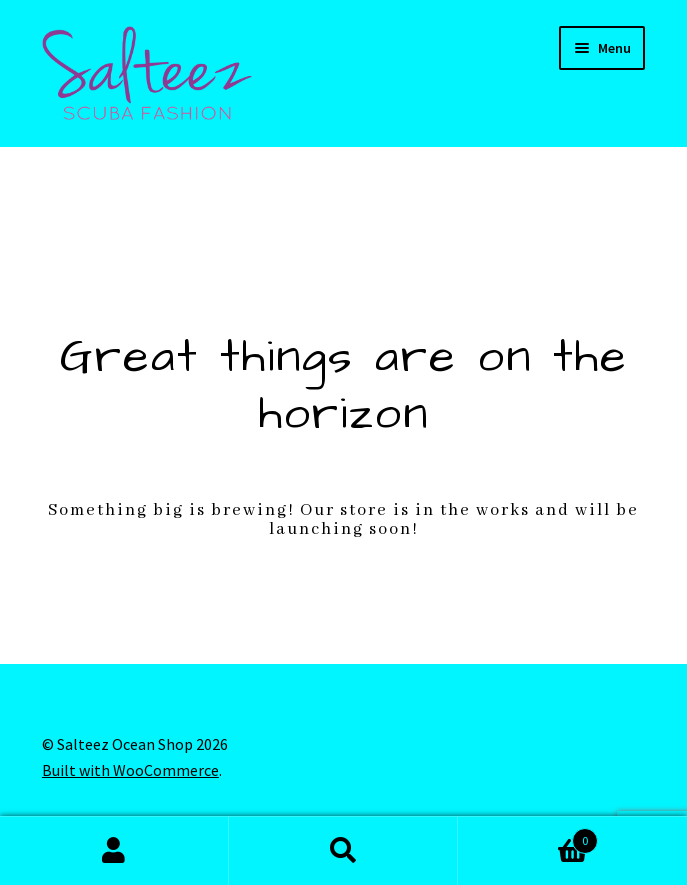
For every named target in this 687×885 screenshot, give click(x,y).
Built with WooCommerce (130, 770)
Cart (528, 836)
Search (343, 851)
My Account (114, 851)
